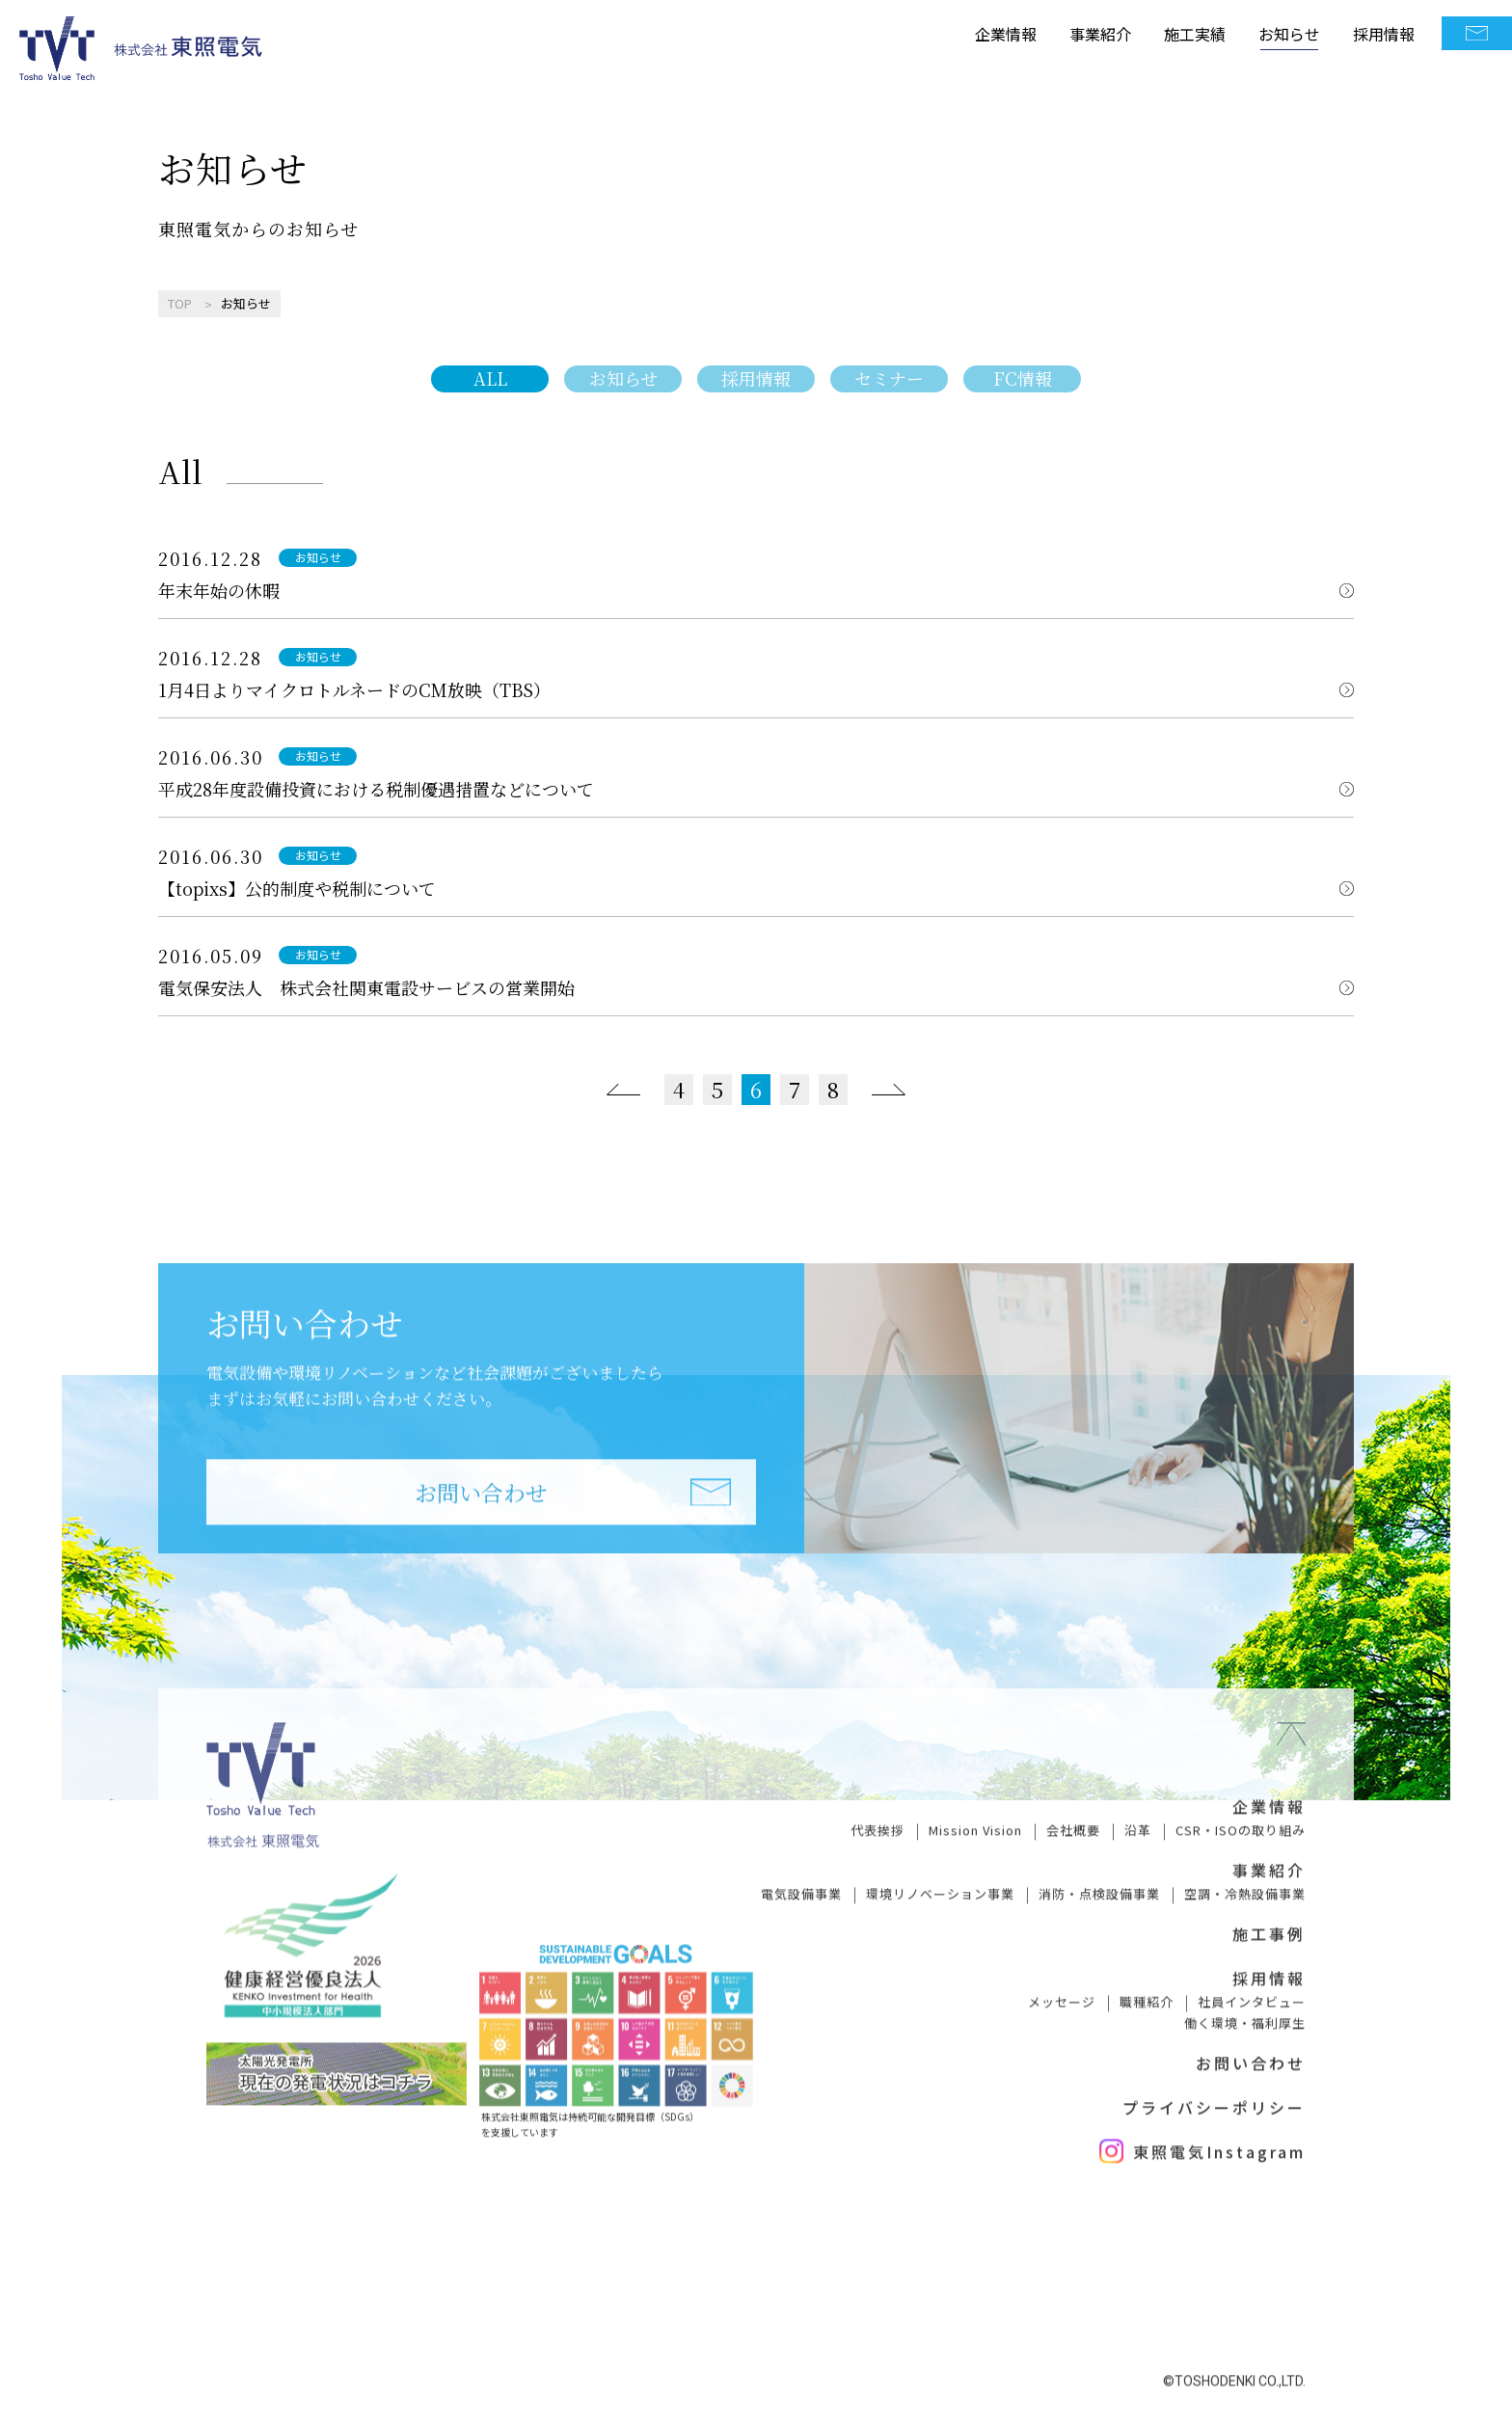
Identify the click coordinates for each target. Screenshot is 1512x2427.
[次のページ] (888, 1089)
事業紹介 (1100, 32)
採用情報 (1384, 32)
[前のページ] (623, 1089)
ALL (490, 378)
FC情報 (1022, 378)
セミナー (889, 378)
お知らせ (1289, 32)
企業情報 (1006, 32)
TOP (180, 303)
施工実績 (1195, 32)
